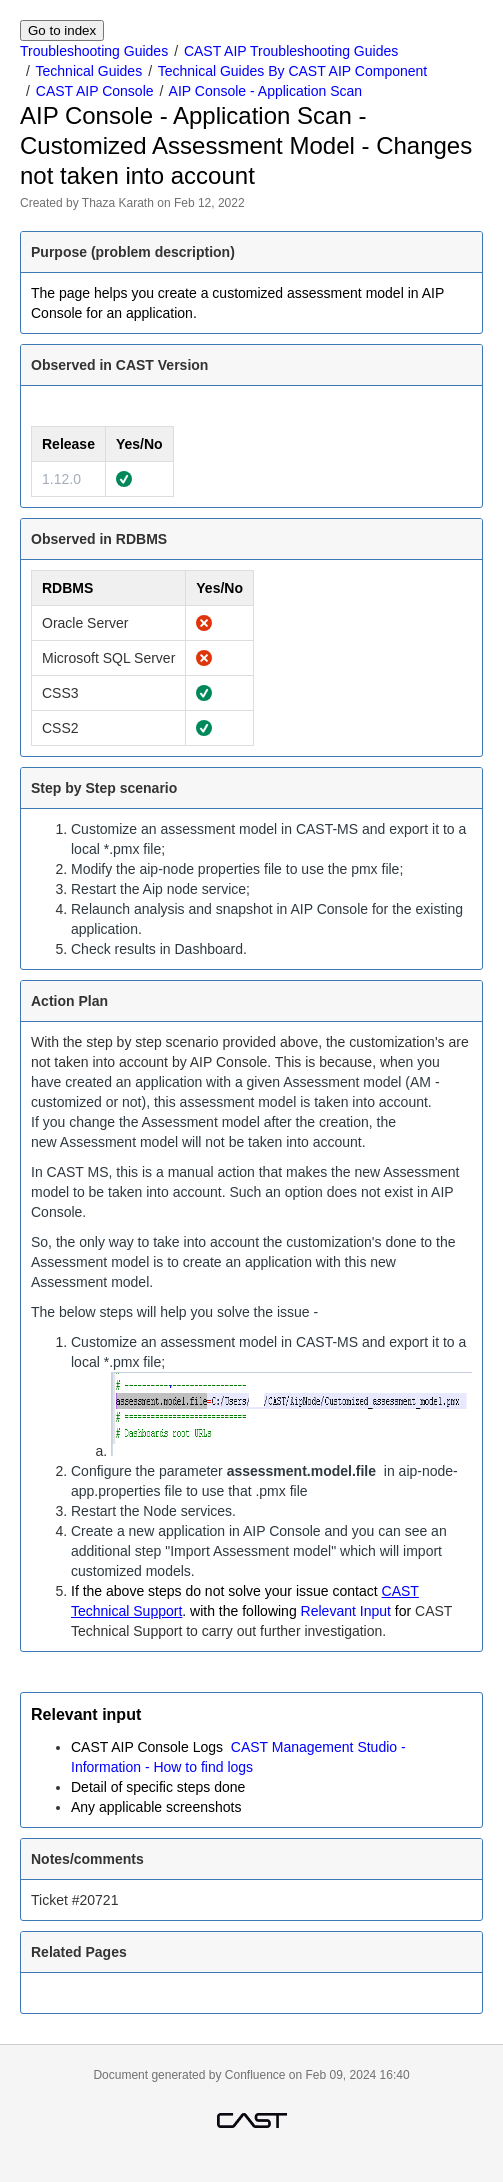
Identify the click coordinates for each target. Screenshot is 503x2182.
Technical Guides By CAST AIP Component (293, 71)
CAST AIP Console (95, 91)
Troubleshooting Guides (94, 51)
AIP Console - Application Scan (266, 91)
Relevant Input (346, 1611)
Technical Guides (89, 71)
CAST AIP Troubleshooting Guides (291, 51)
